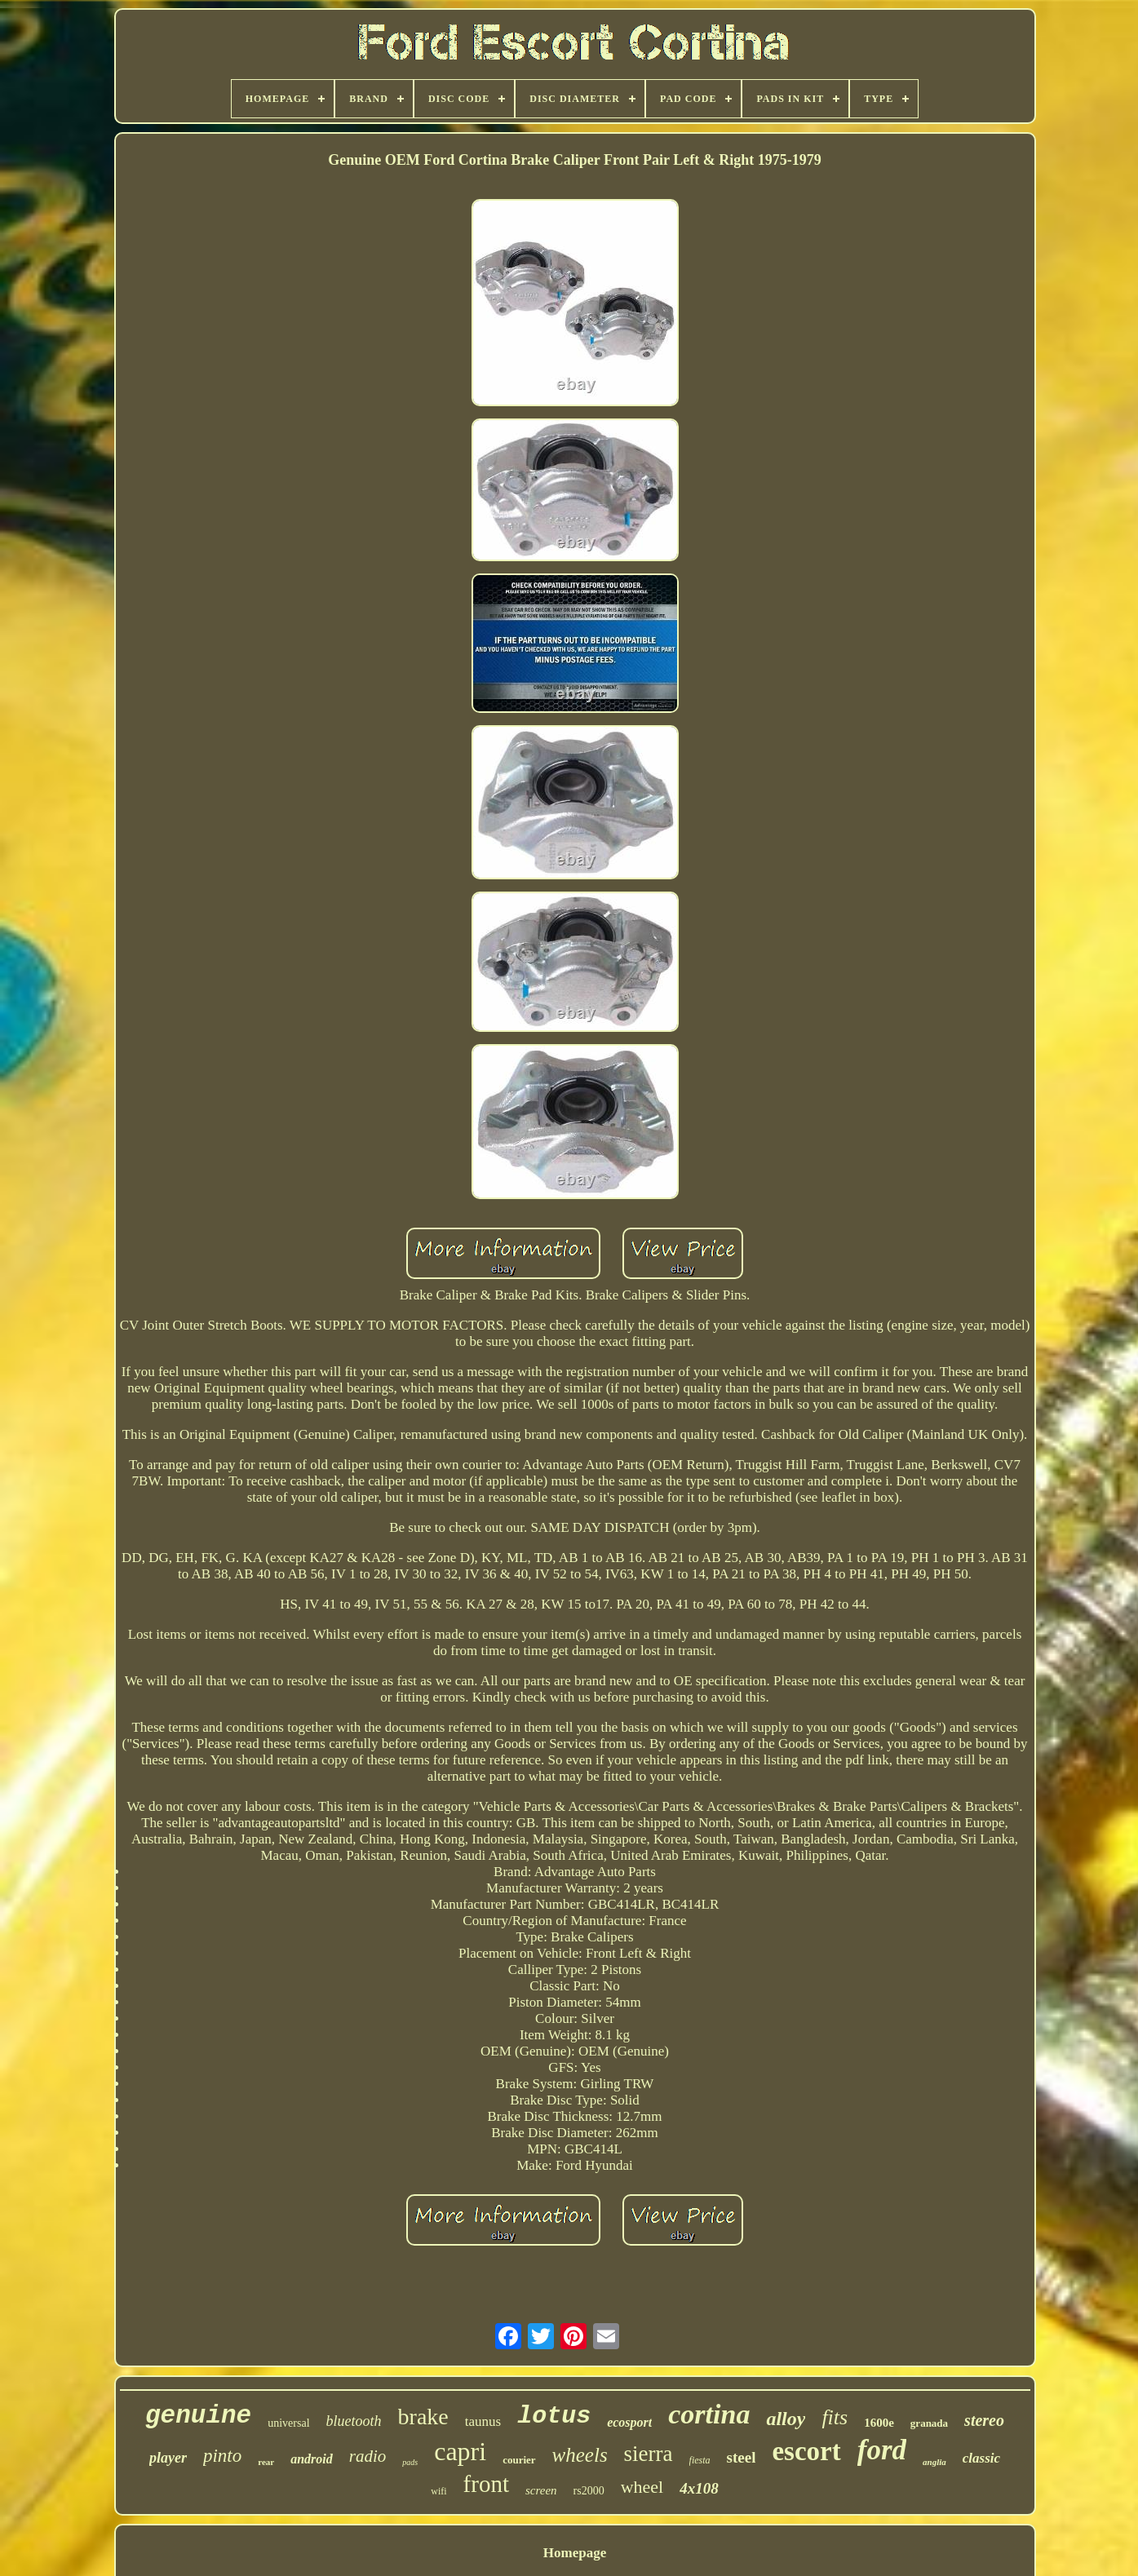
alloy (785, 2418)
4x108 (699, 2488)
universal (288, 2423)
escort (806, 2451)
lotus (554, 2416)
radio (368, 2456)
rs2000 (588, 2491)
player (168, 2458)
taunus (483, 2421)
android (311, 2459)
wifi (438, 2491)
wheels (580, 2455)
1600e (879, 2422)
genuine (198, 2415)
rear (266, 2462)
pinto (222, 2455)
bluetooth (354, 2421)
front (486, 2484)
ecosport (629, 2422)
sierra (648, 2453)
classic (981, 2458)
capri (460, 2451)
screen (541, 2490)
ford (881, 2450)
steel (741, 2457)
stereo (984, 2420)
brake (423, 2416)
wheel (642, 2486)
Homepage (574, 2553)
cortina (709, 2414)
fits (834, 2417)
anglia (934, 2462)
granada (929, 2423)
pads (410, 2462)
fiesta (700, 2460)
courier (519, 2460)
